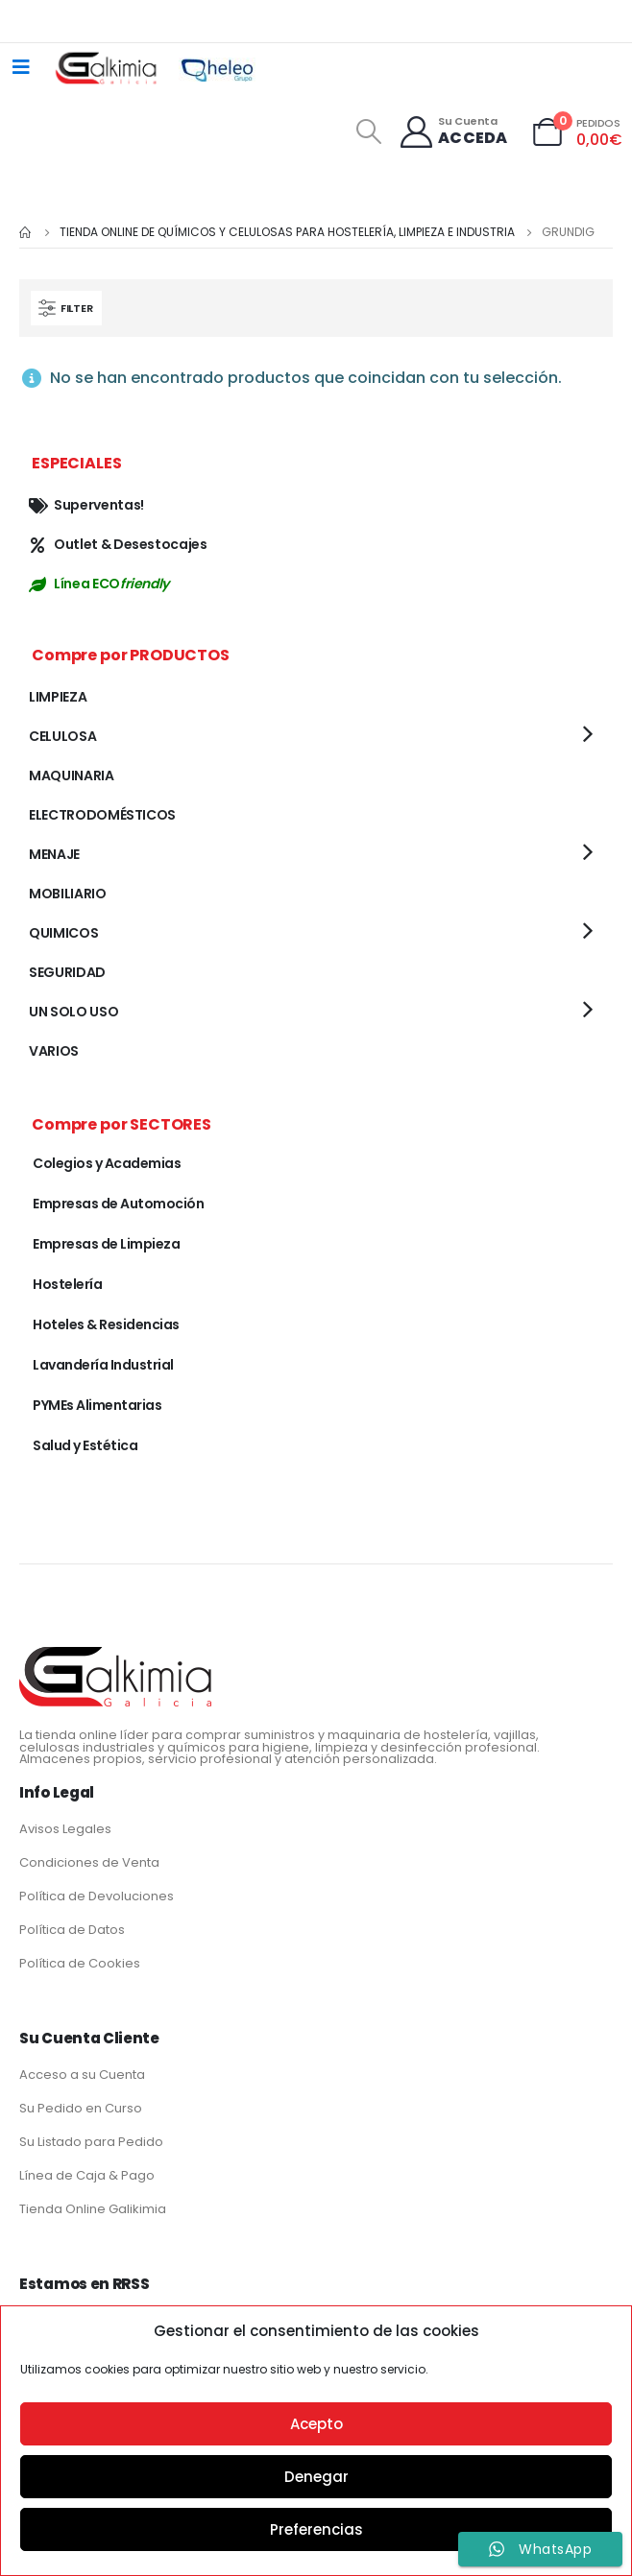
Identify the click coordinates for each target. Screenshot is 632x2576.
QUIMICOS (63, 932)
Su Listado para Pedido (91, 2142)
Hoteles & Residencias (106, 1324)
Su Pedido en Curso (80, 2108)
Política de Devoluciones (96, 1896)
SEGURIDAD (67, 972)
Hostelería (67, 1284)
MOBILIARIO (68, 893)
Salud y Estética (85, 1445)
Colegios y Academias (107, 1163)
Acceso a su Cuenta (82, 2074)
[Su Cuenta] (453, 132)
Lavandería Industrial (103, 1364)
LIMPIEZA (57, 696)
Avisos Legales (65, 1829)
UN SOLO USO (73, 1011)
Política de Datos (72, 1929)
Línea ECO (99, 583)
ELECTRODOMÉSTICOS (102, 814)
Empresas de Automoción (118, 1203)
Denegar (316, 2477)
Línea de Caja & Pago (87, 2175)
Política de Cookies (79, 1963)
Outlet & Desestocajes (118, 544)
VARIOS (54, 1051)
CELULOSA (62, 736)
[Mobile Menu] (21, 67)
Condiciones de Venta (89, 1862)
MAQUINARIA (71, 775)
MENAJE (54, 854)
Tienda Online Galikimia (92, 2209)
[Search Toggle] (368, 131)
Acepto (316, 2424)
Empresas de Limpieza (106, 1243)
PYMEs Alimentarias (97, 1405)
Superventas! (86, 504)
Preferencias (316, 2529)
